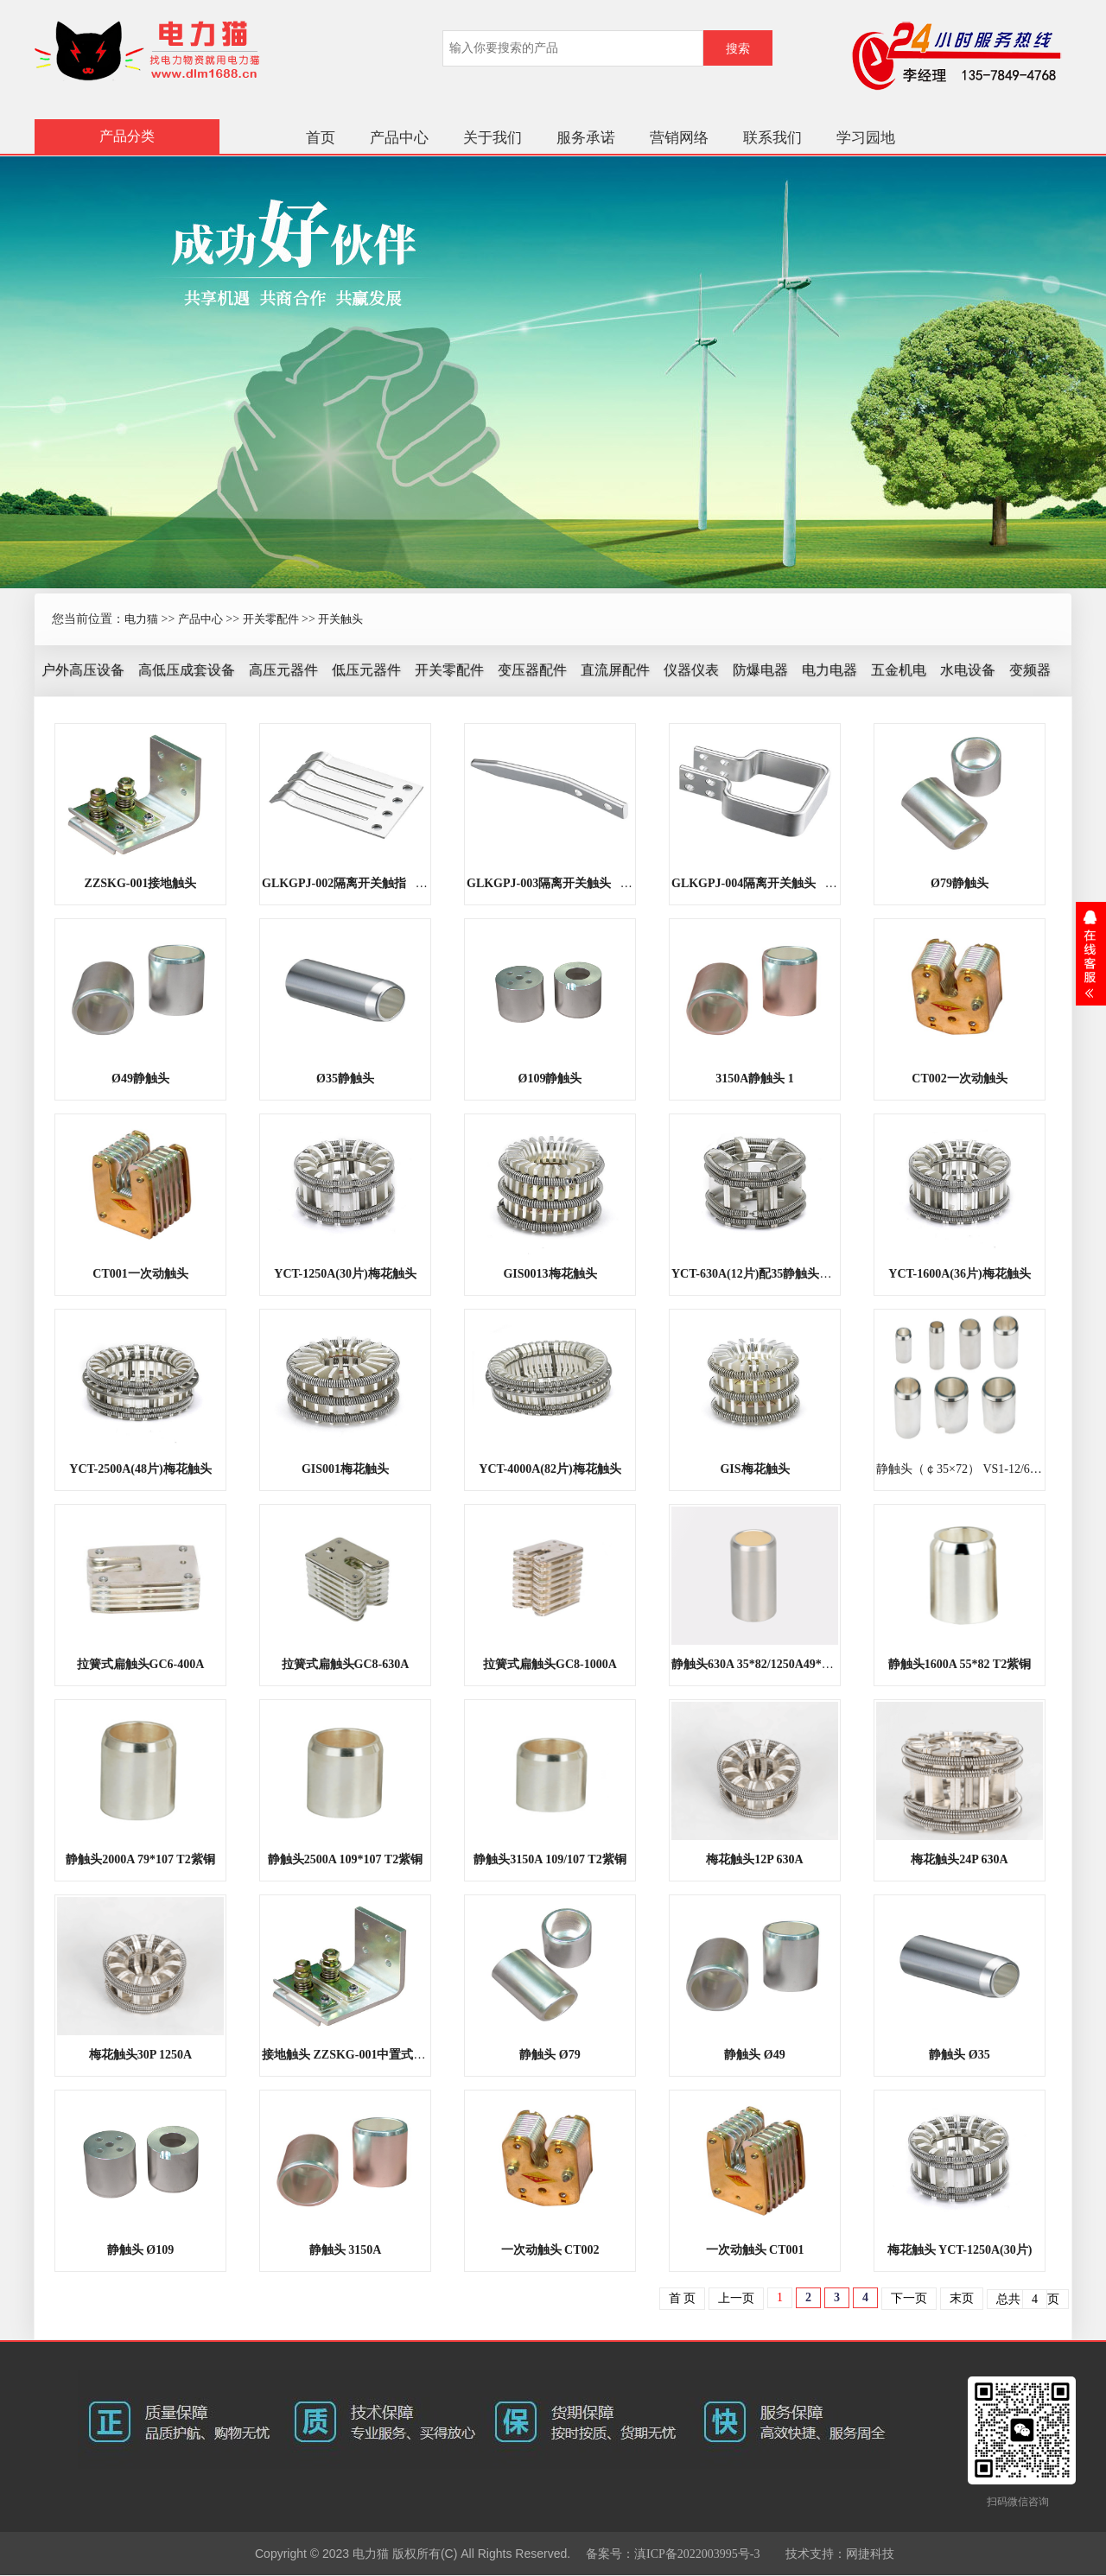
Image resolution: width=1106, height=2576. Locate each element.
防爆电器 (760, 670)
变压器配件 (532, 670)
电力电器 (829, 670)
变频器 (1030, 670)
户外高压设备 (82, 670)
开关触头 (340, 618)
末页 (962, 2298)
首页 (320, 138)
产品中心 (399, 138)
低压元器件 (366, 670)
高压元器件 (283, 670)
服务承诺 (585, 138)
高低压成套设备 (186, 670)
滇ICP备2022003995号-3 (697, 2553)
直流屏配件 (615, 670)
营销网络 (679, 138)
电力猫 (141, 618)
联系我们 (772, 138)
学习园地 (865, 138)
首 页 (682, 2298)
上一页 (736, 2298)
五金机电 (898, 670)
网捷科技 (870, 2553)
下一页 (909, 2298)
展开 (1091, 954)
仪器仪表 (691, 670)
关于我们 (492, 138)
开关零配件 (271, 618)
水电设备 (967, 670)
